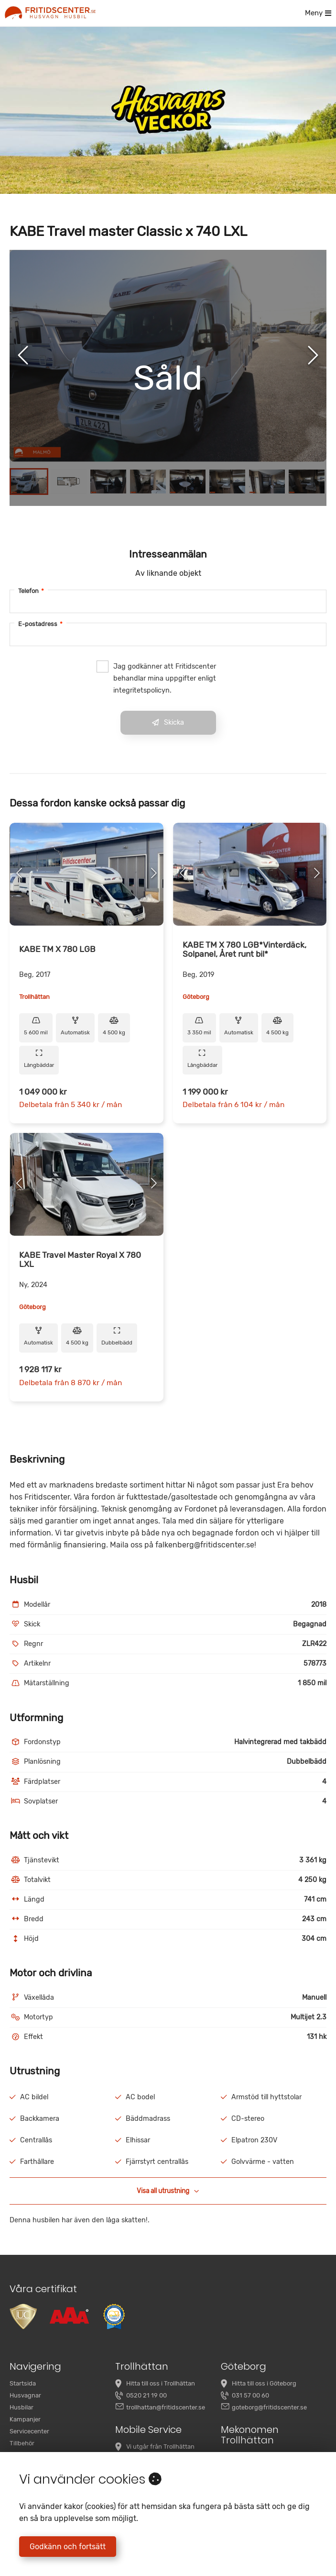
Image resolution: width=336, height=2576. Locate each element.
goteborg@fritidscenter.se (269, 2407)
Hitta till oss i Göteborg (264, 2383)
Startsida (23, 2383)
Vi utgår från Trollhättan (160, 2446)
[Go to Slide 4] (148, 481)
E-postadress (40, 623)
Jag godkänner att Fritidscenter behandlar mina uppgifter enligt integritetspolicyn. (156, 677)
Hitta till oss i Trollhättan (160, 2383)
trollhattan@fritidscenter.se (165, 2407)
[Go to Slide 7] (267, 481)
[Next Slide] (313, 356)
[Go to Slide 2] (68, 481)
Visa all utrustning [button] (168, 2191)
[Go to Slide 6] (227, 481)
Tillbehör (22, 2443)
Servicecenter (29, 2431)
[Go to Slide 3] (108, 481)
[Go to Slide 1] (29, 481)
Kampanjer (25, 2419)
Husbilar (21, 2407)
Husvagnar (25, 2395)
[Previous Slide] (23, 356)
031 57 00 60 (250, 2395)
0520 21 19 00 (146, 2395)
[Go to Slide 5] (187, 481)
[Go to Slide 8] (306, 481)
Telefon (31, 590)
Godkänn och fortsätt (68, 2546)
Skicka (168, 722)
